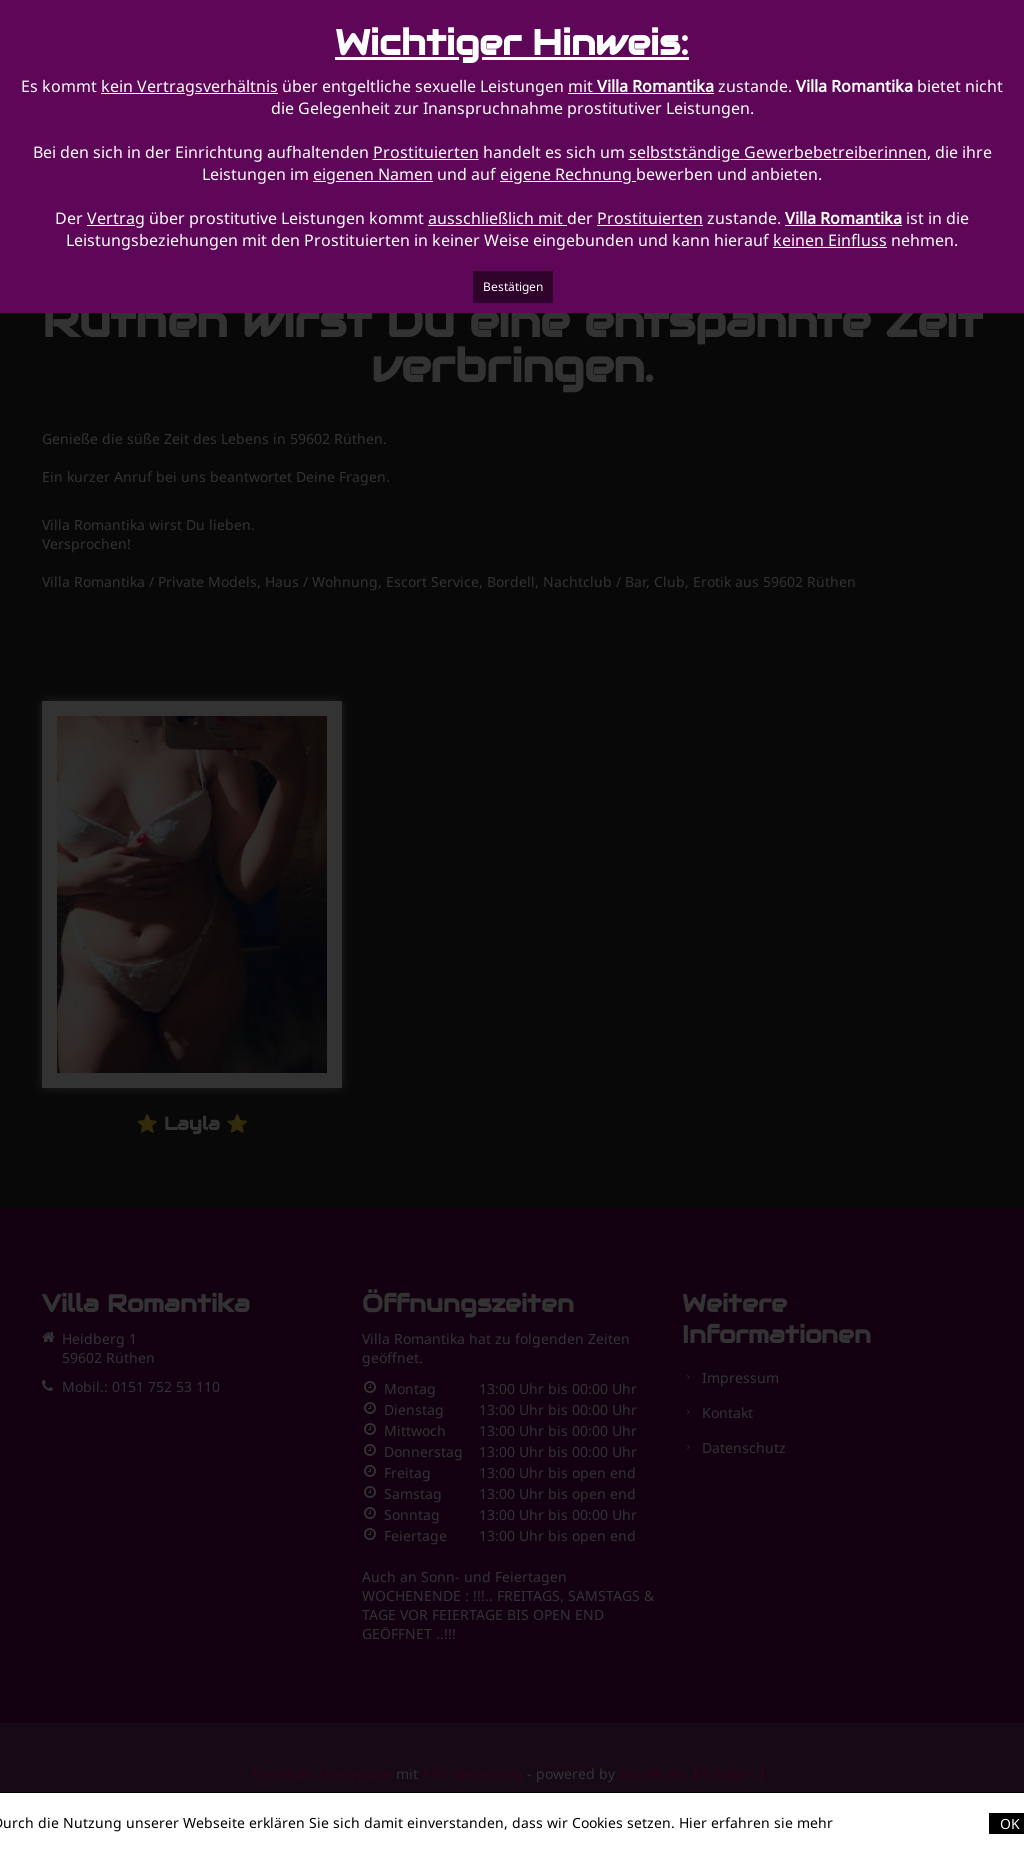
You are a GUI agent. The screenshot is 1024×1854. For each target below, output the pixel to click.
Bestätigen (513, 286)
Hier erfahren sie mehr (756, 1822)
